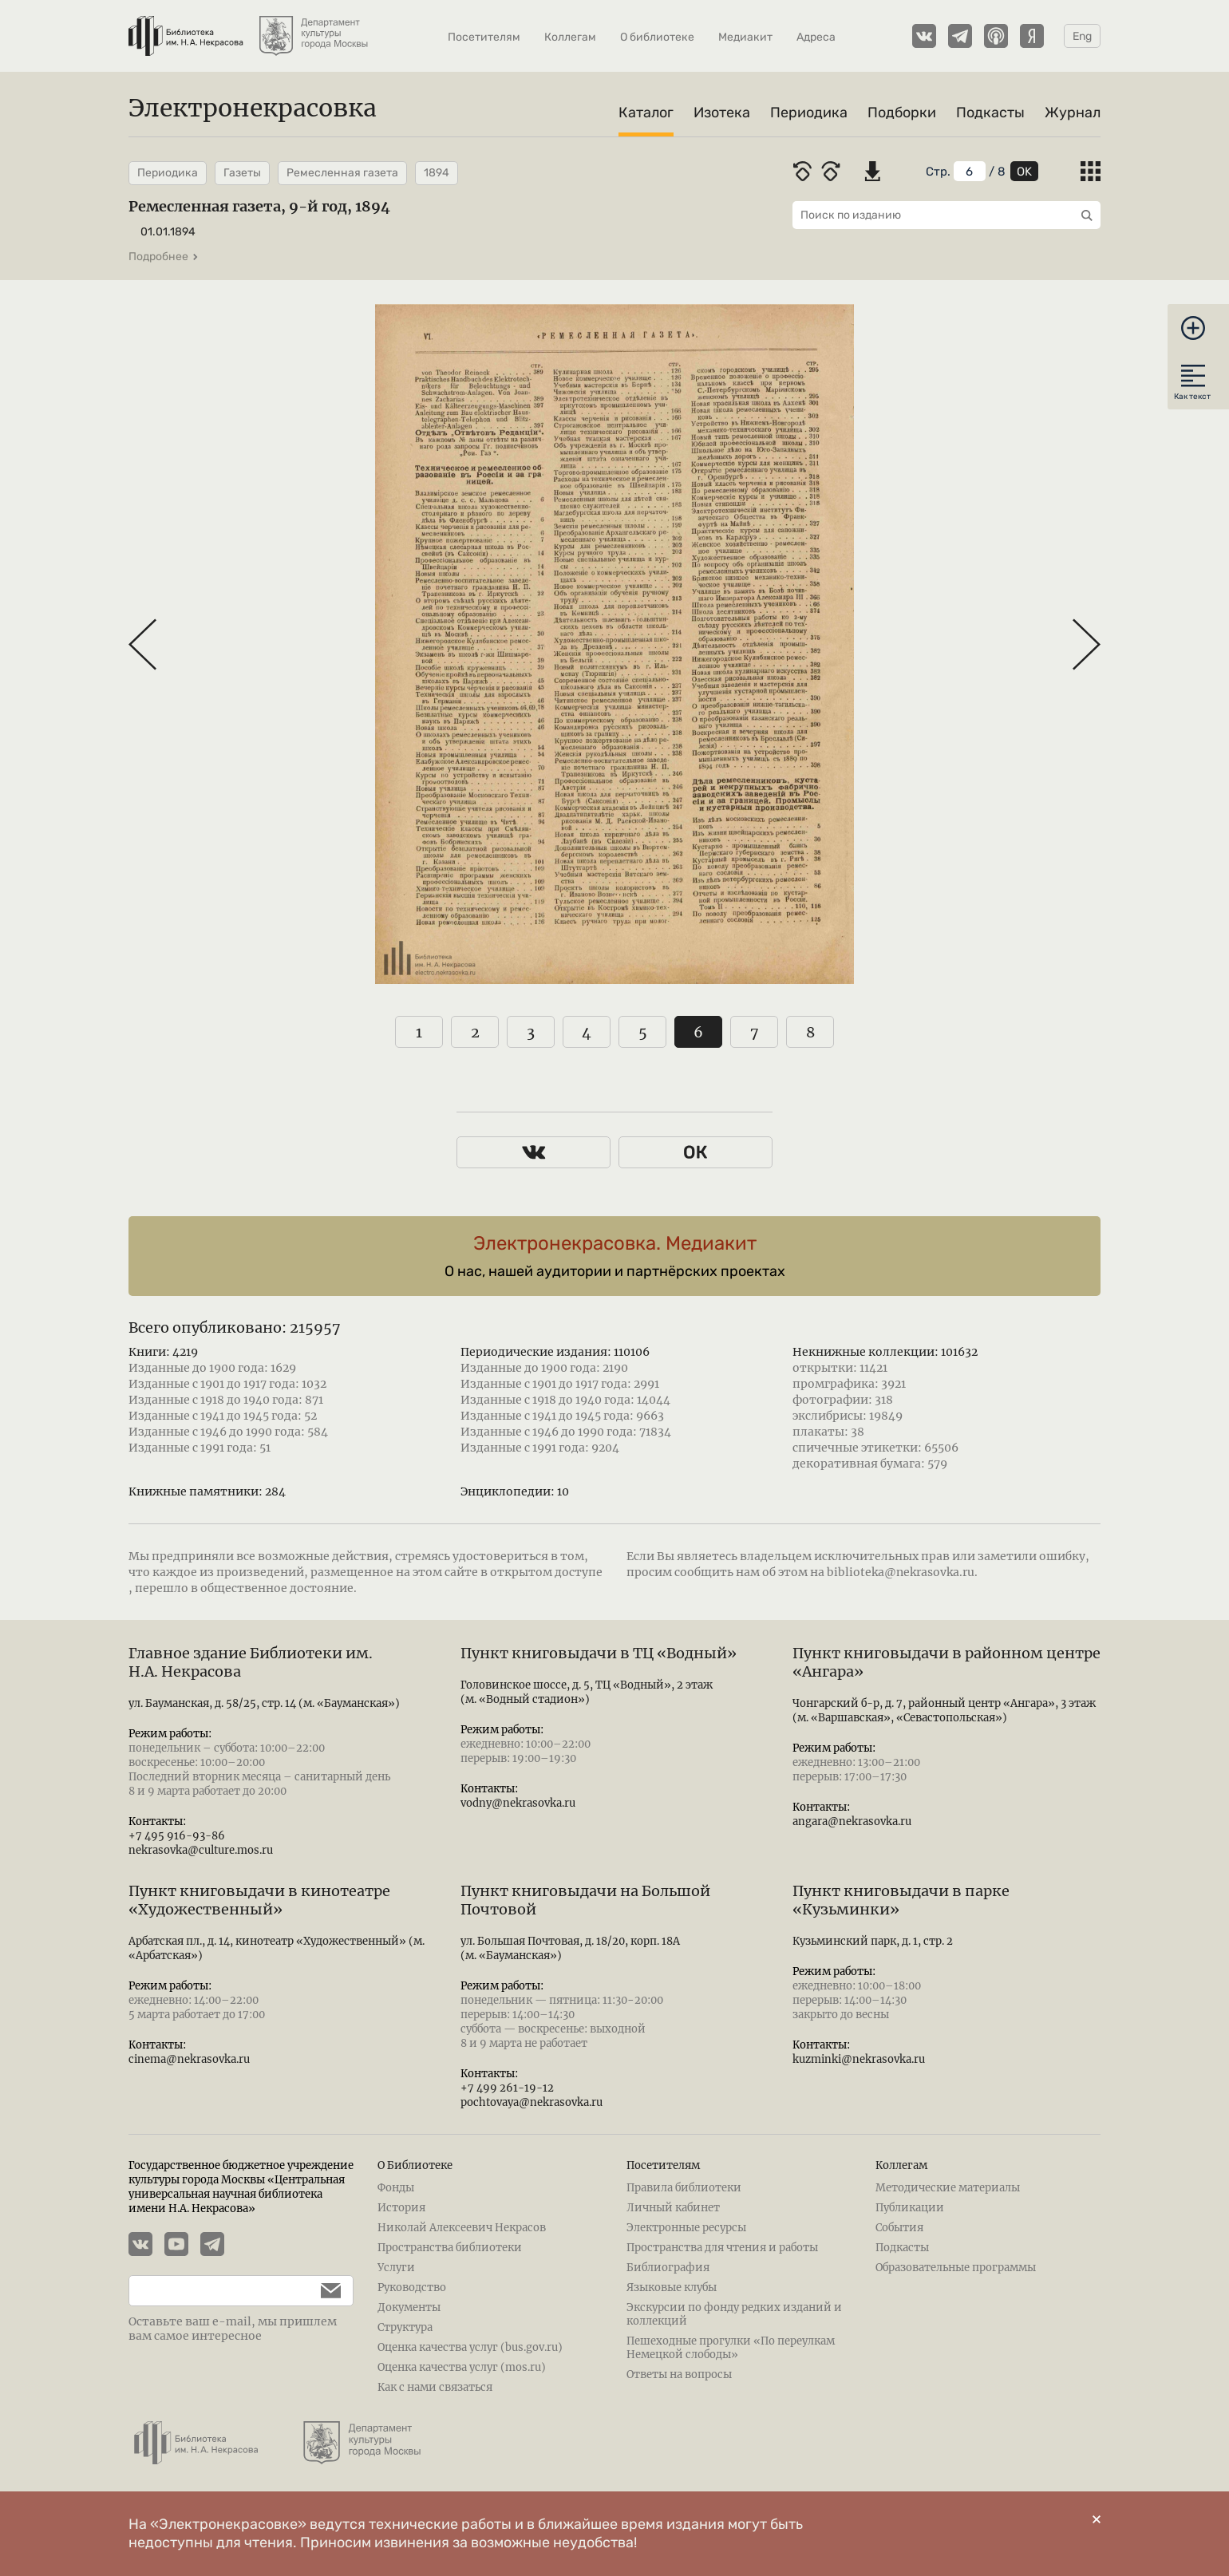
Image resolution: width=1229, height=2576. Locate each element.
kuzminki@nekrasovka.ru (858, 2059)
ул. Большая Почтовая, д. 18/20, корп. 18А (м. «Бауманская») (570, 1948)
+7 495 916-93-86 (176, 1836)
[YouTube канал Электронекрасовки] (182, 2245)
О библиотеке (657, 37)
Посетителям (484, 37)
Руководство (411, 2287)
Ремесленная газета (342, 173)
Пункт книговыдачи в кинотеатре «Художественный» (259, 1900)
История (401, 2207)
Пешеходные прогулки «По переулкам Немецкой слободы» (730, 2347)
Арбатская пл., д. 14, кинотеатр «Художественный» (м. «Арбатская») (276, 1948)
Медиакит (745, 37)
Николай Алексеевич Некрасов (461, 2227)
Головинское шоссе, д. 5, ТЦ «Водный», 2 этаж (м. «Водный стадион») (586, 1692)
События (899, 2227)
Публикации (909, 2207)
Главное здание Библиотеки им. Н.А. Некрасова (250, 1662)
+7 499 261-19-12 (507, 2088)
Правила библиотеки (683, 2188)
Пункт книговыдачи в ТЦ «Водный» (598, 1653)
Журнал (1073, 112)
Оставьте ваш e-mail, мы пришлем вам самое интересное (232, 2328)
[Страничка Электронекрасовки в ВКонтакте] (924, 36)
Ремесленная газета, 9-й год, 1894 (259, 206)
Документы (409, 2307)
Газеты (242, 173)
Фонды (395, 2188)
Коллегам (570, 37)
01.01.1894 (168, 232)
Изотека (722, 112)
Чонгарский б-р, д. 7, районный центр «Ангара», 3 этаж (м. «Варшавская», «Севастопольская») (944, 1711)
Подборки (901, 112)
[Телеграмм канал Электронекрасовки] (960, 36)
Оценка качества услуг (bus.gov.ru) (470, 2347)
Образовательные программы (955, 2267)
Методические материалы (947, 2188)
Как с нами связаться (434, 2387)
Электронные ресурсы (686, 2227)
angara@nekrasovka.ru (851, 1821)
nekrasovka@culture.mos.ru (200, 1850)
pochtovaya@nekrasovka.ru (531, 2102)
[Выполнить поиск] (1083, 215)
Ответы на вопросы (679, 2374)
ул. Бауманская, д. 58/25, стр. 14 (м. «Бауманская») (264, 1703)
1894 (436, 173)
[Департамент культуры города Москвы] (315, 28)
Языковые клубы (671, 2287)
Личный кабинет (673, 2207)
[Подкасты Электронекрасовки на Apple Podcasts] (996, 36)
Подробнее (163, 256)
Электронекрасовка (252, 108)
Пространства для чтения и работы (722, 2247)
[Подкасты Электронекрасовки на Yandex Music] (1032, 36)
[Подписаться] (323, 2291)
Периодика (809, 112)
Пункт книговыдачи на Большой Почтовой (585, 1900)
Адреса (816, 37)
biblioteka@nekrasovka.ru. (902, 1572)
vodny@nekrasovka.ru (517, 1803)
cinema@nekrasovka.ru (189, 2059)
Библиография (667, 2267)
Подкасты (990, 112)
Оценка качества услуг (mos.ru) (461, 2367)
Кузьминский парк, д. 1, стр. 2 (872, 1941)
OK (1024, 171)
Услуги (396, 2267)
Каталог (646, 112)
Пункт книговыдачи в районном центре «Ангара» (946, 1662)
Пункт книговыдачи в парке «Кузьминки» (901, 1900)
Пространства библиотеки (449, 2247)
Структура (405, 2327)
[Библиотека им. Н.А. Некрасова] (185, 28)
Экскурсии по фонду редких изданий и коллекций (734, 2314)
